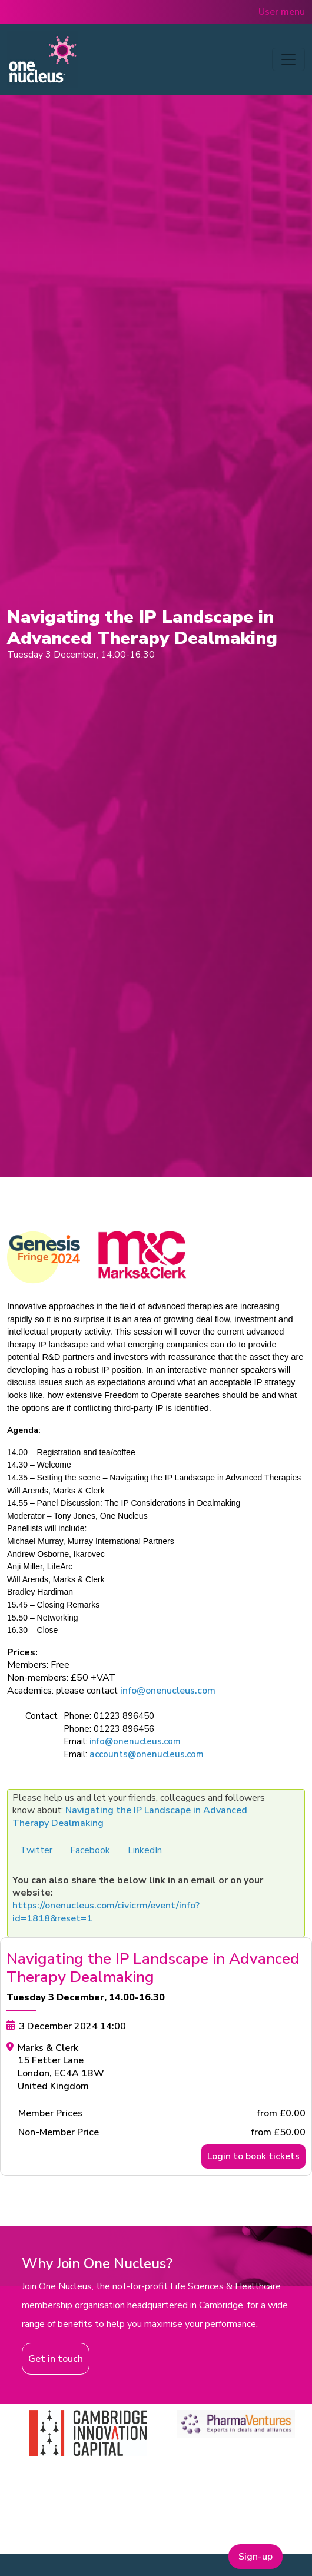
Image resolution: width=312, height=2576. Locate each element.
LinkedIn (145, 1850)
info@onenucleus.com (167, 1690)
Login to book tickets (253, 2156)
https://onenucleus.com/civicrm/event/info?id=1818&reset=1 (106, 1912)
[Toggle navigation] (288, 59)
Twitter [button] (36, 1850)
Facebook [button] (90, 1850)
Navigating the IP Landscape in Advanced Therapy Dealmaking (129, 1817)
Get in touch (55, 2358)
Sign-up (255, 2556)
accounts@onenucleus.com (146, 1754)
